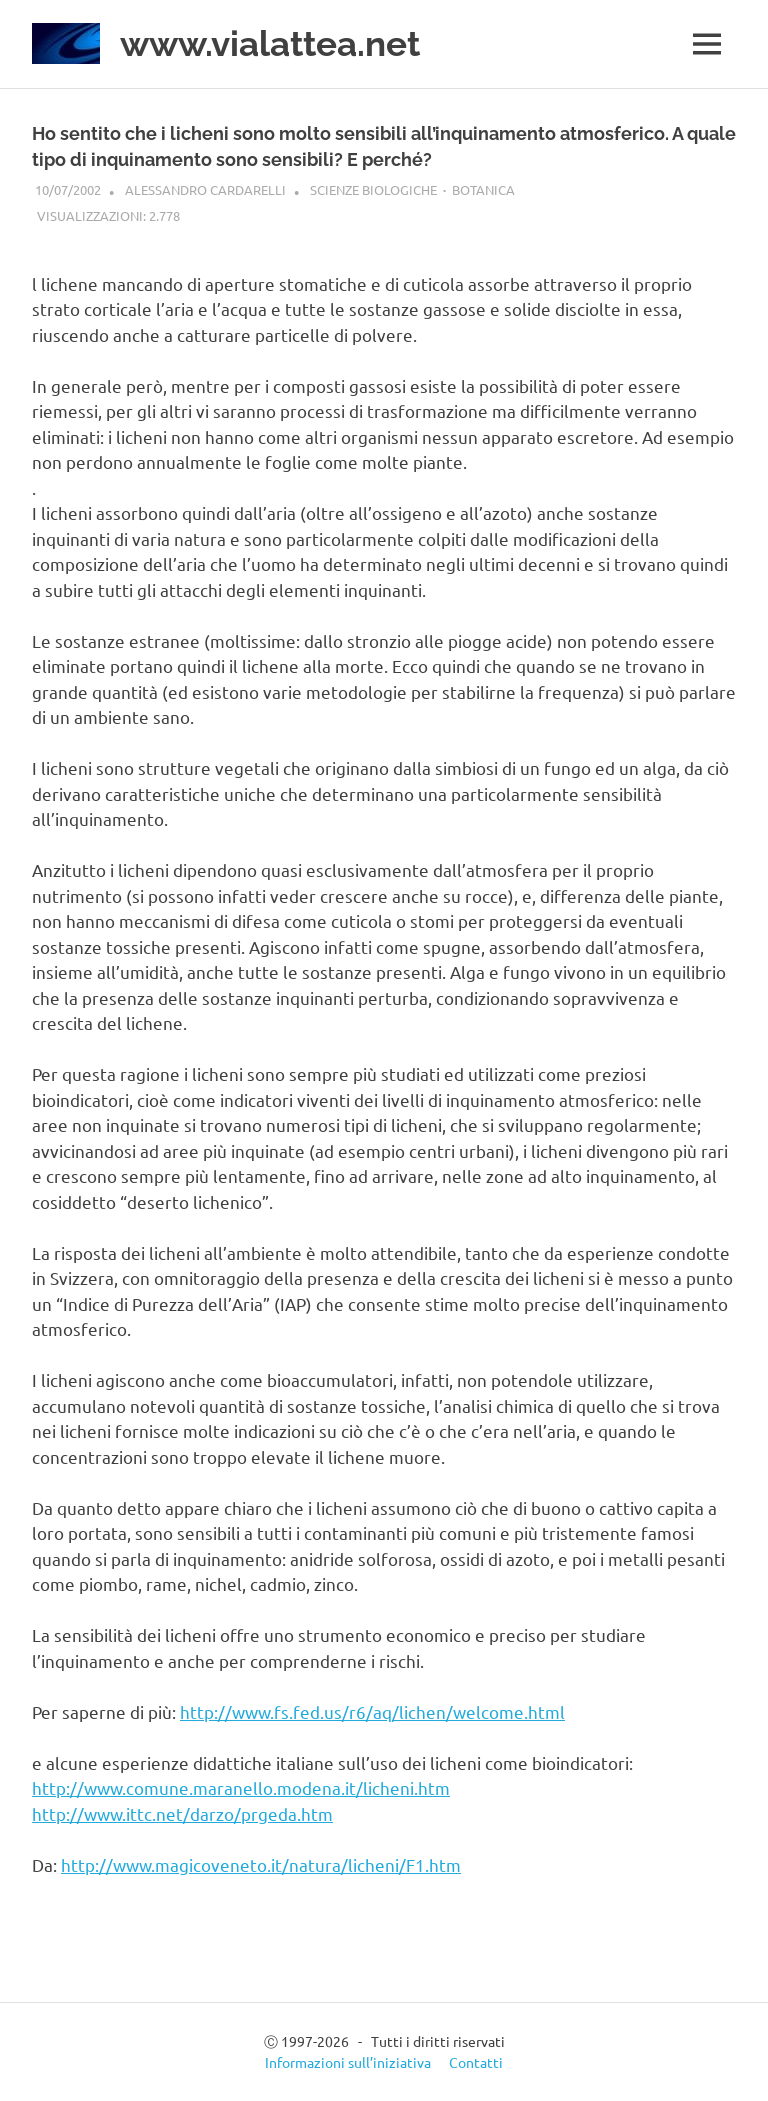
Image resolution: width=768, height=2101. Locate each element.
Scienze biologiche (373, 189)
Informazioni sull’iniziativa (348, 2062)
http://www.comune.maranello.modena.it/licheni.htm (241, 1787)
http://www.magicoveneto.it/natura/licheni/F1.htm (261, 1864)
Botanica (483, 189)
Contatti (476, 2062)
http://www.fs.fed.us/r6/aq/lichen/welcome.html (372, 1711)
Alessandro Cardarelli (205, 189)
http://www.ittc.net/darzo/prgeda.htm (182, 1813)
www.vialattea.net (270, 43)
